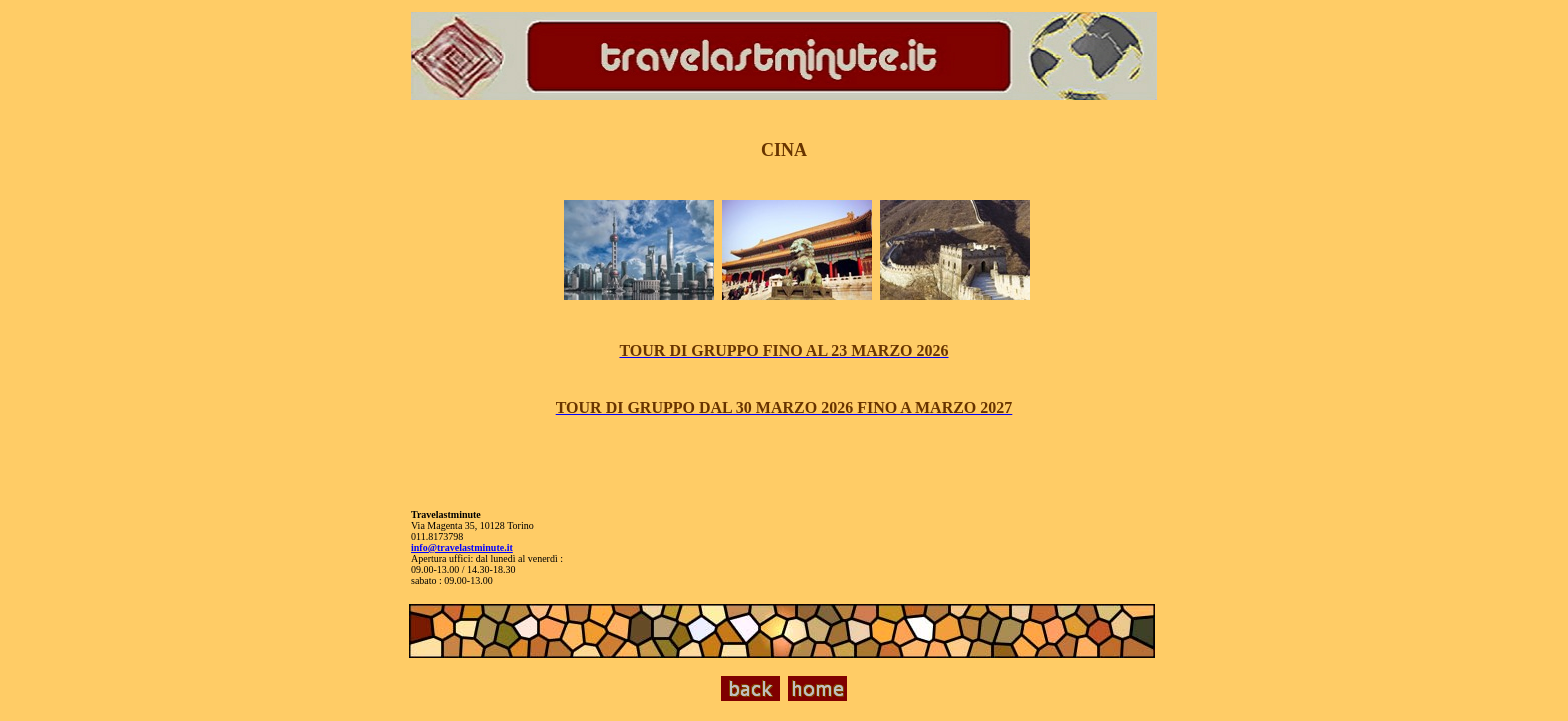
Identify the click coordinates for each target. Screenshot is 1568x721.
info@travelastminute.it (462, 547)
